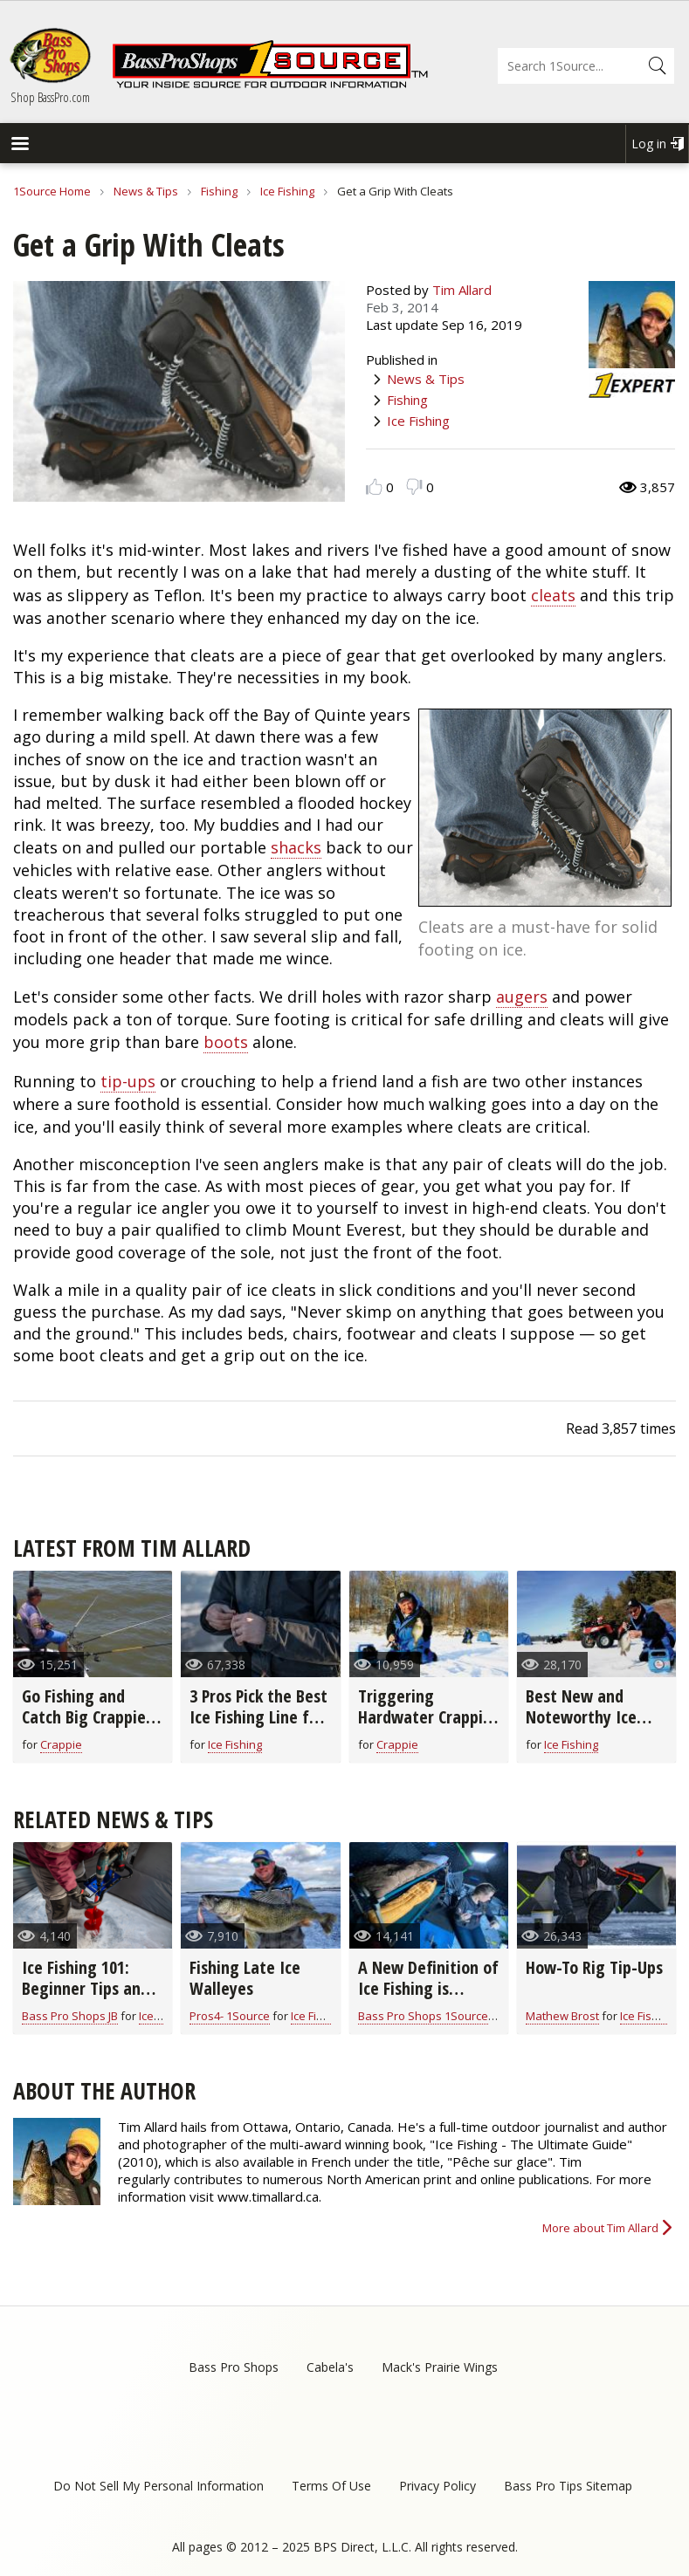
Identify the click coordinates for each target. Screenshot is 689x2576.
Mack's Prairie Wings (440, 2367)
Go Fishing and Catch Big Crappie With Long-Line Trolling (84, 1727)
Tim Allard (462, 289)
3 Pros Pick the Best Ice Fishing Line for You (258, 1717)
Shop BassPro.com (50, 97)
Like (374, 486)
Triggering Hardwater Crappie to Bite (425, 1717)
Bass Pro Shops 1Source (423, 2016)
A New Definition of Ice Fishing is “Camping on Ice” (428, 1988)
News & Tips (146, 191)
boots (225, 1041)
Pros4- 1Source (229, 2016)
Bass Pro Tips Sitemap (568, 2485)
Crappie (61, 1744)
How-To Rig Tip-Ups (594, 1967)
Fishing (219, 191)
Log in (648, 143)
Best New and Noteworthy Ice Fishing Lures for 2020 (585, 1727)
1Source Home (52, 191)
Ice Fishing (287, 191)
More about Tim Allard (600, 2228)
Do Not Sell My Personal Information (158, 2485)
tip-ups (127, 1081)
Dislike (414, 486)
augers (522, 996)
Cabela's (330, 2367)
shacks (296, 847)
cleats (553, 595)
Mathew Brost (562, 2016)
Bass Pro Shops (234, 2367)
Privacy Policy (437, 2485)
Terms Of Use (331, 2485)
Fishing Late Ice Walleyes (244, 1978)
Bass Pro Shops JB (70, 2016)
